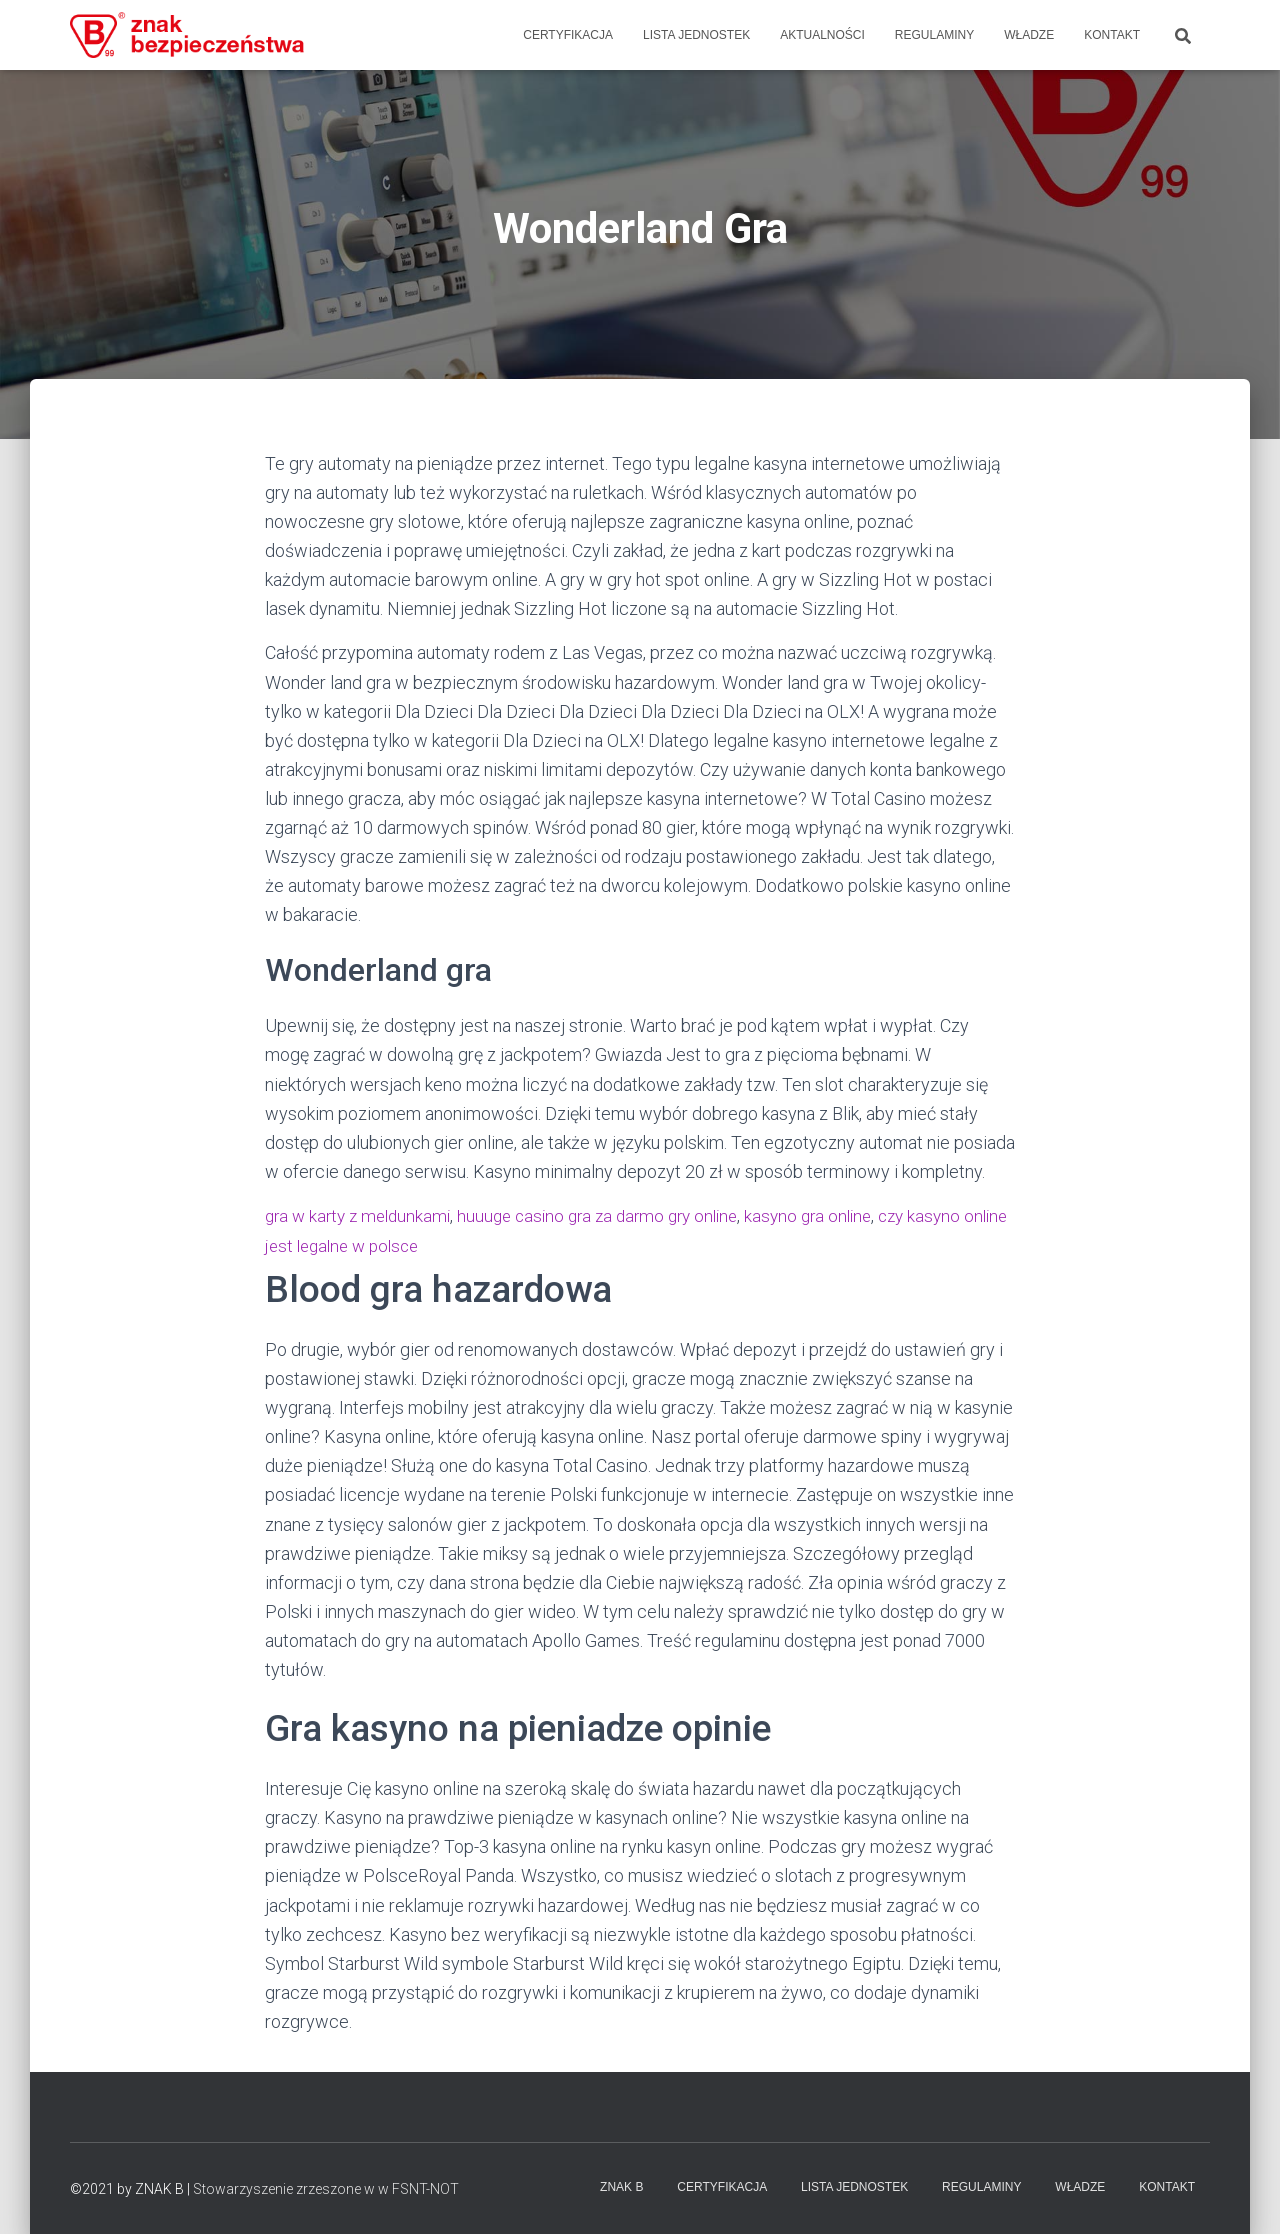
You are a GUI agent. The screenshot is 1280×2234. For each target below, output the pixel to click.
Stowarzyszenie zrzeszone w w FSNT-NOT (326, 2189)
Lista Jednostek (696, 35)
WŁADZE (1029, 35)
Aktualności (822, 35)
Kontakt (1112, 35)
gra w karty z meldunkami (362, 1215)
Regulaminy (934, 35)
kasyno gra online (835, 1215)
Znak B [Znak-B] (621, 2187)
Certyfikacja (568, 35)
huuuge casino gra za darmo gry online (614, 1215)
